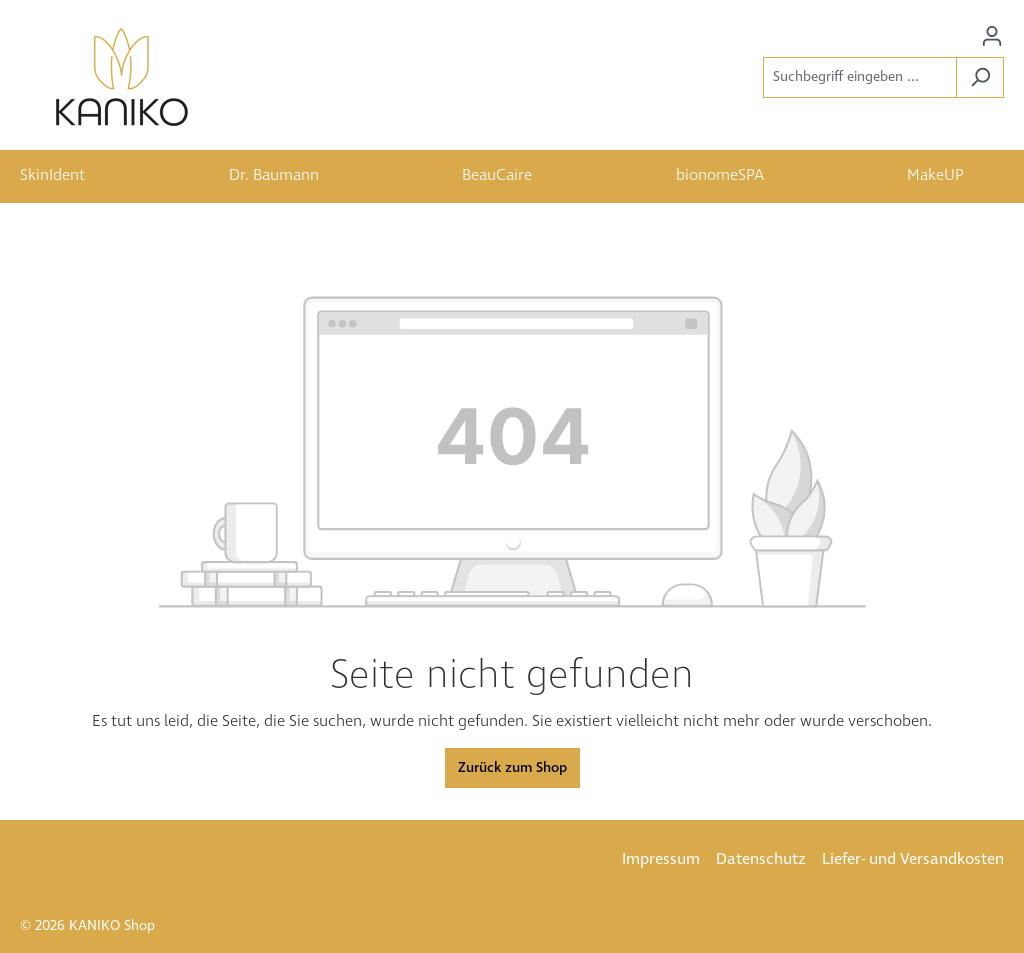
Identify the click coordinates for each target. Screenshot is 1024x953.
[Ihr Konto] (992, 36)
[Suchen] (980, 77)
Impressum (661, 859)
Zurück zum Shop (512, 768)
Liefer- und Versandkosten (913, 859)
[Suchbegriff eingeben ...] (860, 77)
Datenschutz (761, 859)
